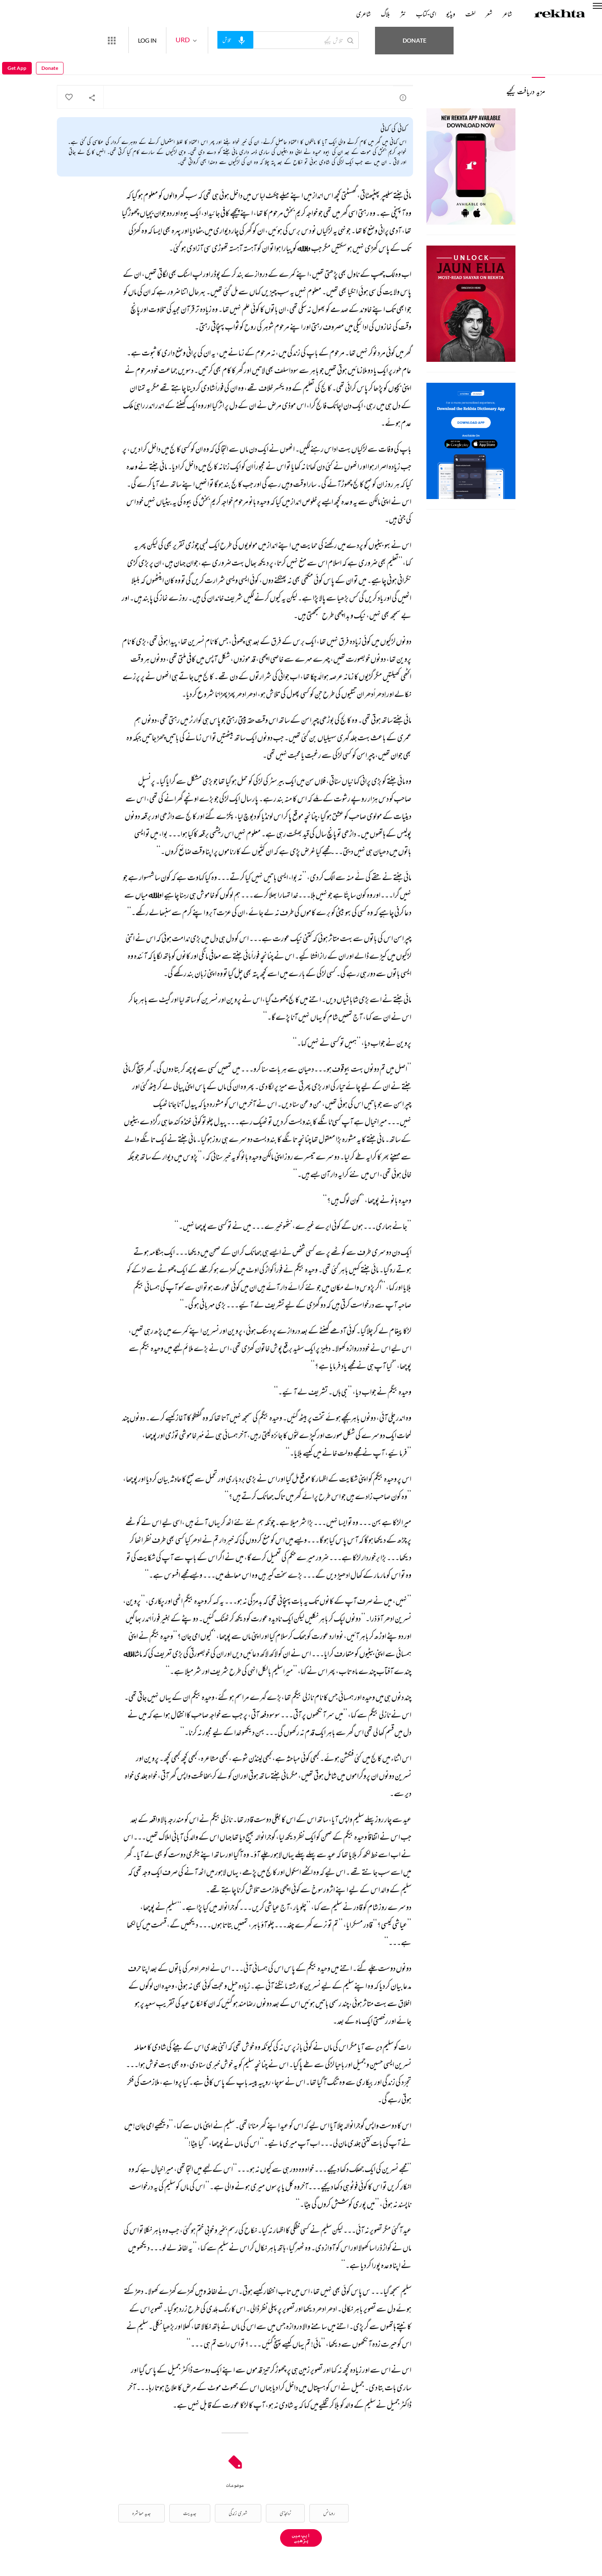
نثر (403, 13)
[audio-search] (266, 40)
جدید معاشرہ (141, 2513)
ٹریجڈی (285, 2513)
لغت (470, 13)
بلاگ (385, 13)
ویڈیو (450, 13)
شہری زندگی (238, 2513)
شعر (488, 13)
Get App (17, 40)
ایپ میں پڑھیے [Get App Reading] (301, 2537)
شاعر (507, 13)
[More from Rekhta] (142, 40)
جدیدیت (189, 2513)
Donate (488, 40)
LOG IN (177, 40)
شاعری (363, 13)
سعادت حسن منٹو (402, 65)
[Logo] (560, 15)
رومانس (329, 2513)
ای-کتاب (426, 13)
